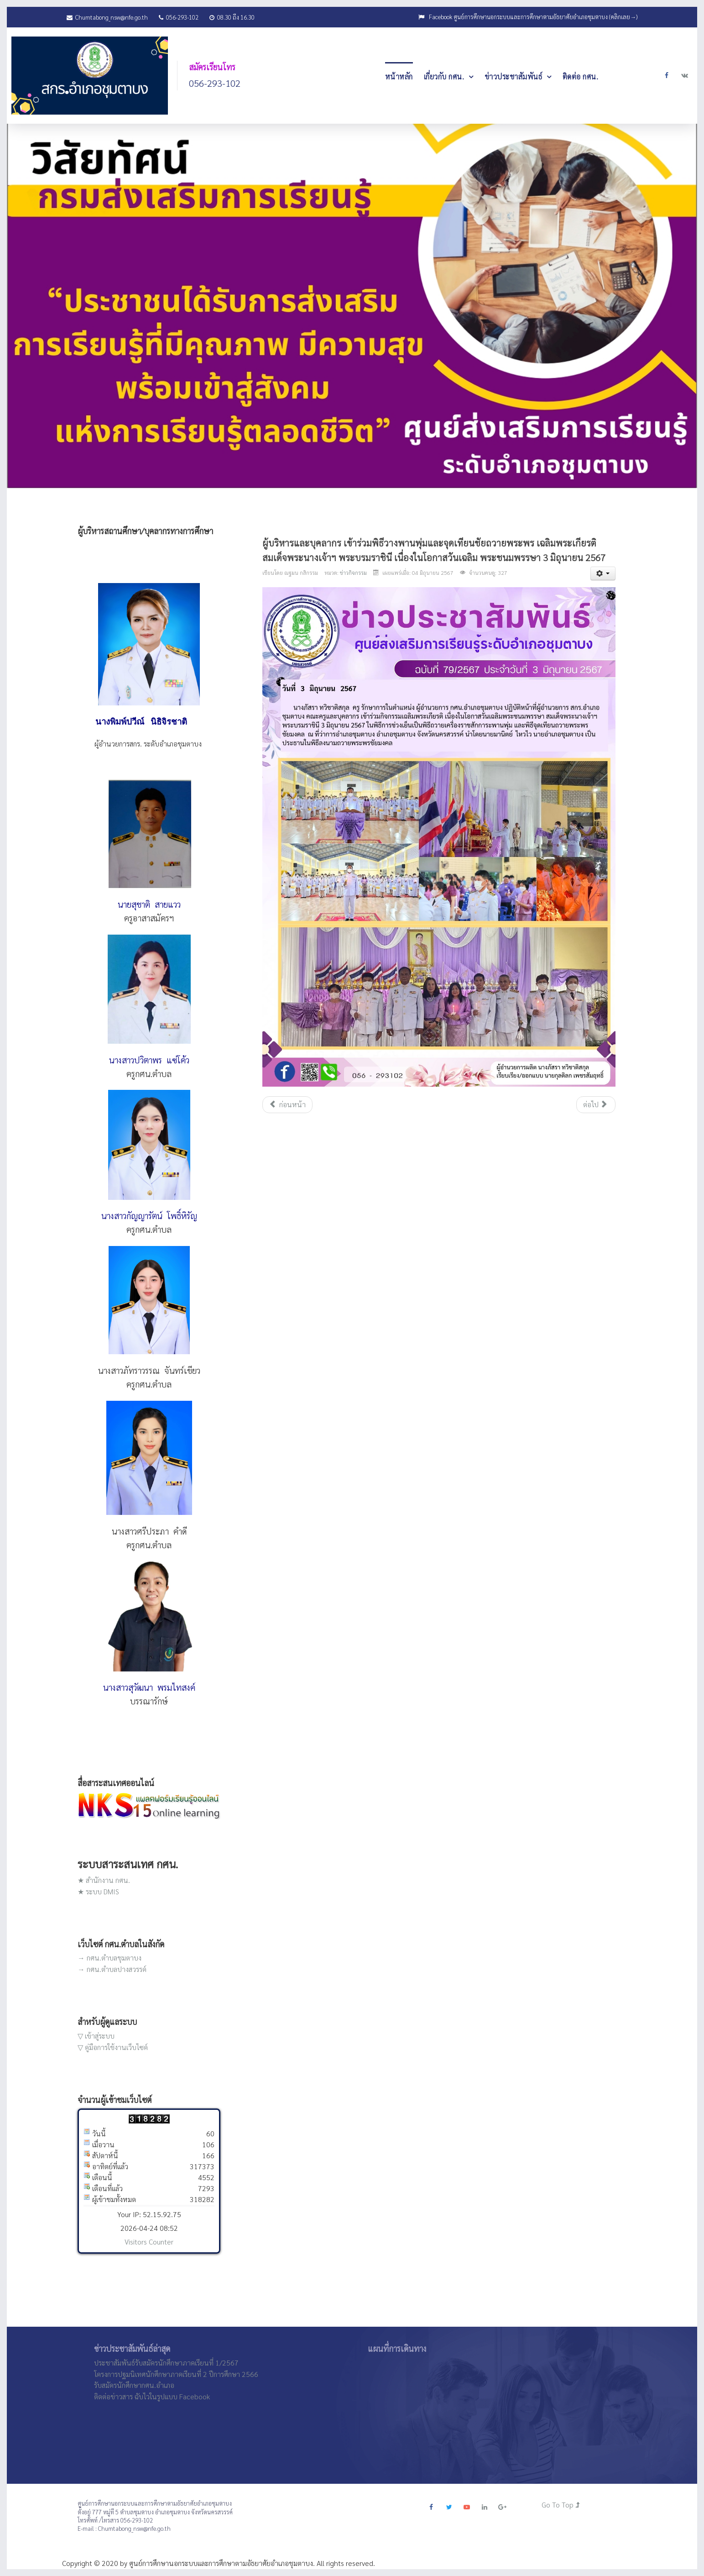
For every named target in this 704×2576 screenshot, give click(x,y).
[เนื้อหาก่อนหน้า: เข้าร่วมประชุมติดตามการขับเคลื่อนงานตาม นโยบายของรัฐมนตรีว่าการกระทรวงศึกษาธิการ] (287, 1104)
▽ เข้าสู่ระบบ (96, 2035)
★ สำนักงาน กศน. (104, 1880)
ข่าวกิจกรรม (353, 572)
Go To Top (560, 2504)
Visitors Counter (149, 2241)
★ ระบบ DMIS (98, 1891)
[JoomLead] (89, 74)
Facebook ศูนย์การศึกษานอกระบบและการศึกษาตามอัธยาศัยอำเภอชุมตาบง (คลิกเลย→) (533, 17)
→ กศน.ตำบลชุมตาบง (109, 1957)
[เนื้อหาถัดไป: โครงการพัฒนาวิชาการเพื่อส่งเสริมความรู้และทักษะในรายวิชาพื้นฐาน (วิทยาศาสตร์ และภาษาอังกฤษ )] (595, 1104)
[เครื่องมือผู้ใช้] (602, 573)
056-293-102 (178, 17)
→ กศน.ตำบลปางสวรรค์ (112, 1969)
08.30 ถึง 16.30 (232, 17)
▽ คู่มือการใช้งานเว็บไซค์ (113, 2047)
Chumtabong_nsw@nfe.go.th (107, 17)
